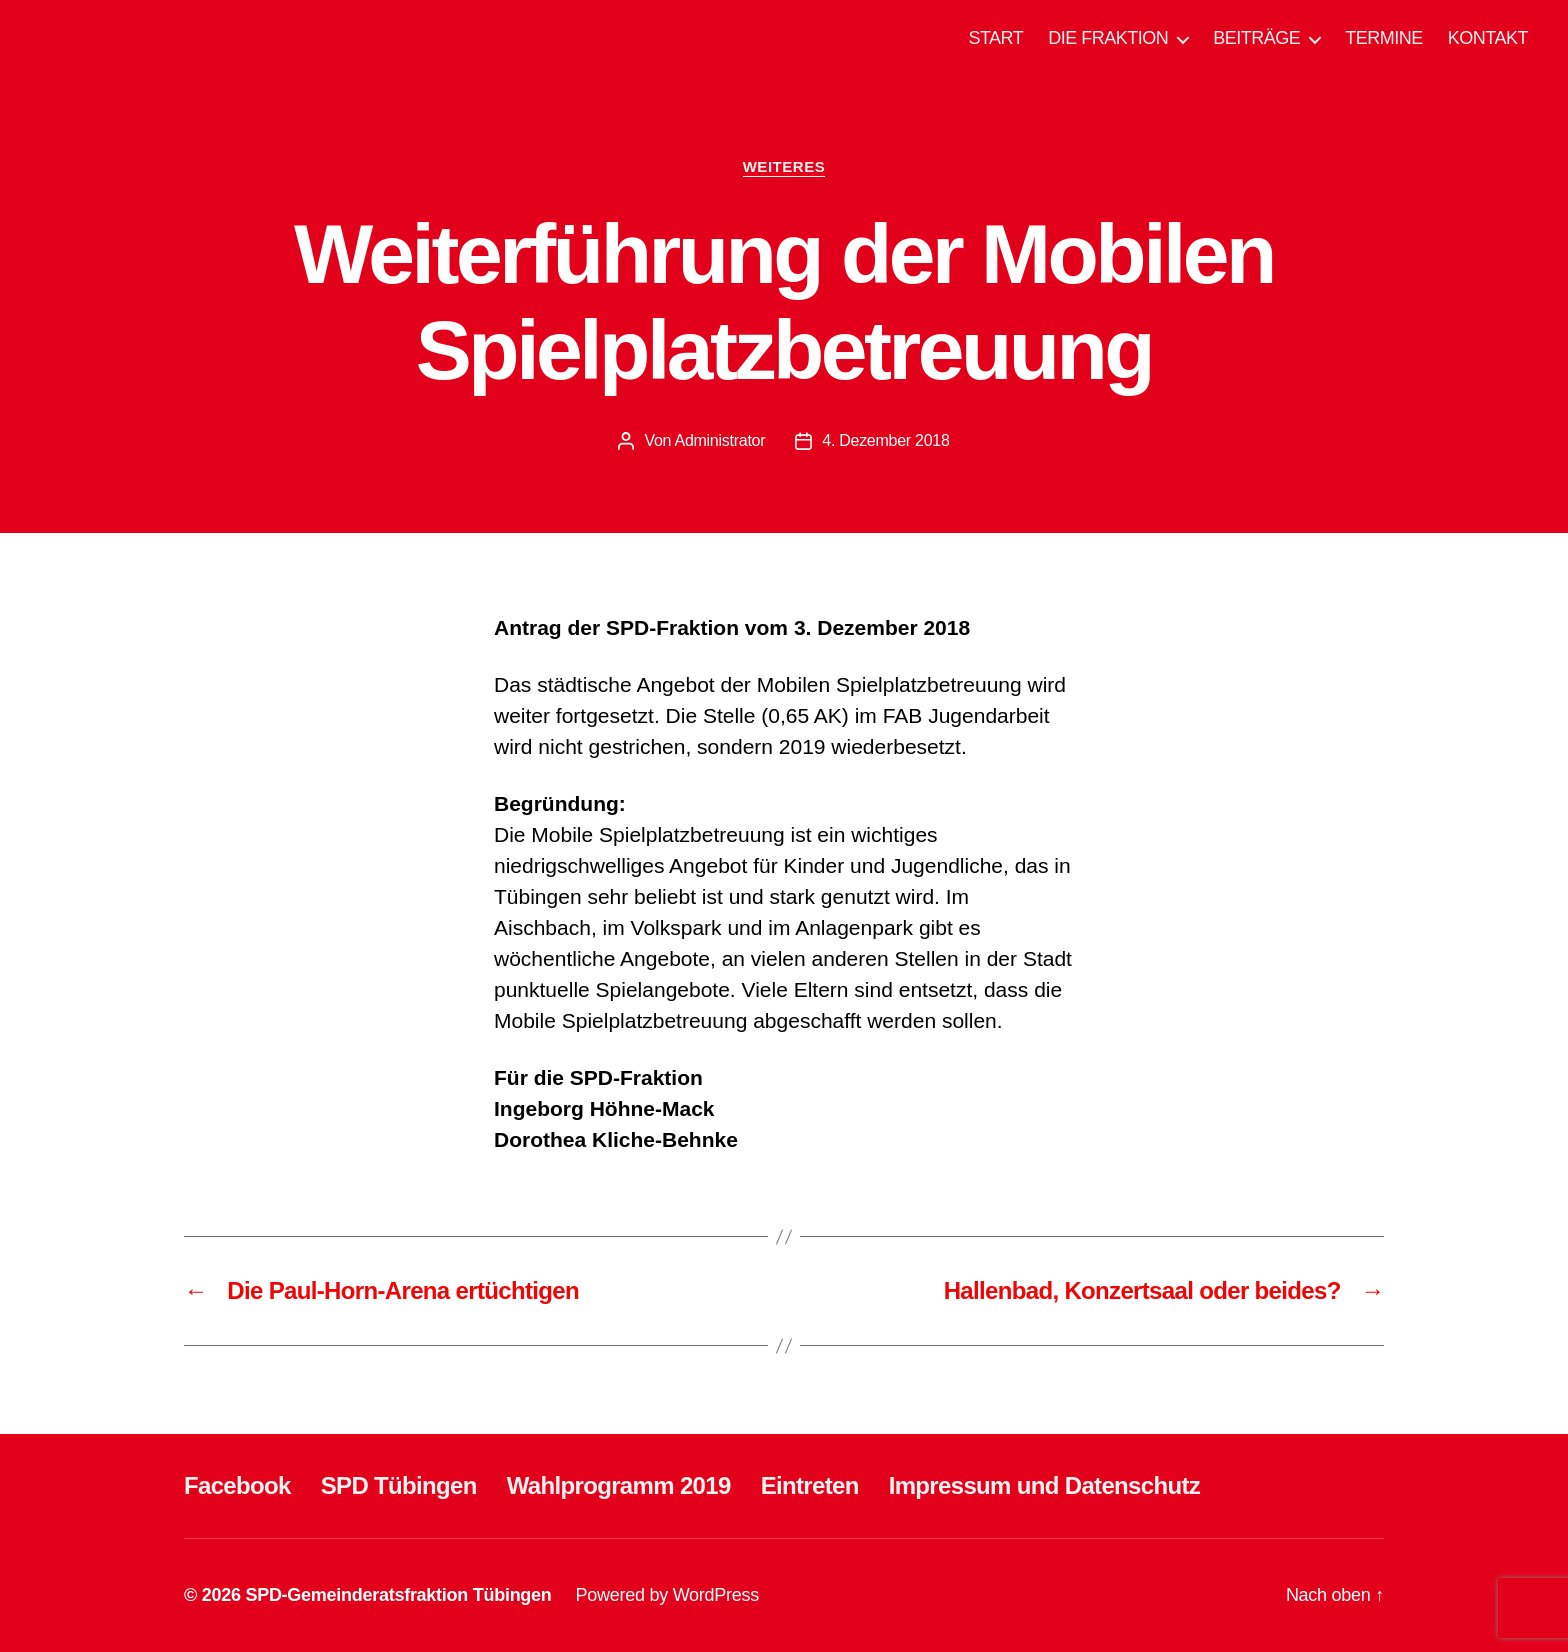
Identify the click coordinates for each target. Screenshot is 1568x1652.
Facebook (237, 1485)
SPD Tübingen (399, 1485)
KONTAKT (1488, 38)
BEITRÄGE (1256, 38)
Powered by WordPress (667, 1595)
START (995, 38)
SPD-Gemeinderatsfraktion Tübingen (398, 1595)
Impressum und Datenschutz (1044, 1485)
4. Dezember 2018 (885, 440)
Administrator (720, 440)
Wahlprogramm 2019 (619, 1485)
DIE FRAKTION (1108, 38)
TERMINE (1384, 38)
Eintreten (810, 1485)
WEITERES (784, 166)
